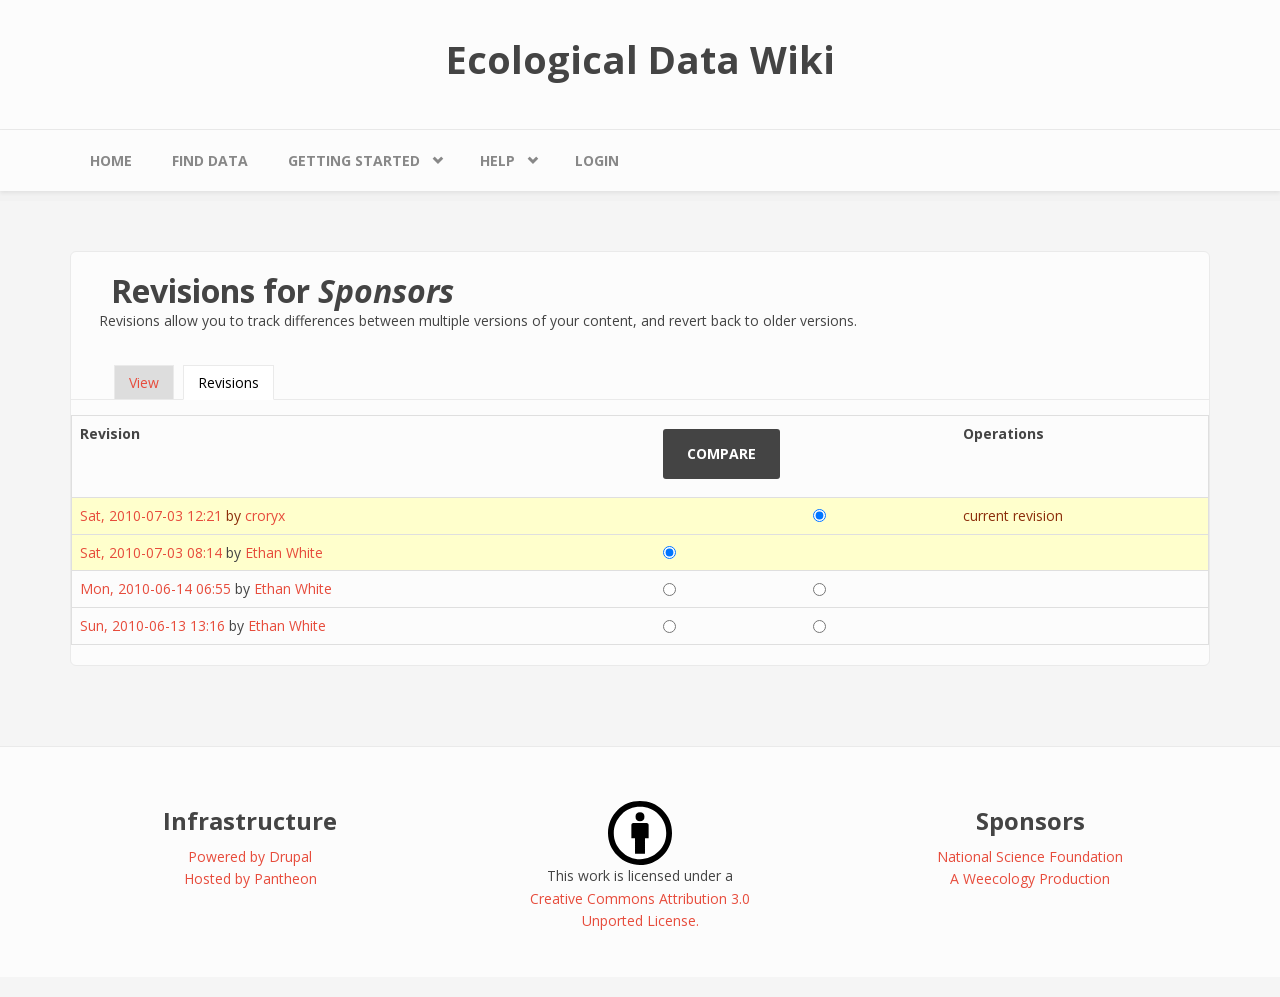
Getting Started (354, 160)
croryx (265, 515)
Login (597, 160)
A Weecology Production (1030, 878)
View (144, 382)
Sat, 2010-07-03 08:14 (151, 552)
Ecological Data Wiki (640, 59)
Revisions (236, 382)
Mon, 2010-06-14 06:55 (155, 588)
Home (111, 160)
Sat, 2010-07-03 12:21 (151, 515)
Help (497, 160)
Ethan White (284, 552)
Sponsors (1030, 820)
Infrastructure (250, 820)
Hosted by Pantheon (250, 878)
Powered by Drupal (250, 856)
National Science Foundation (1030, 856)
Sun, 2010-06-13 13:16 (152, 625)
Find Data (210, 160)
